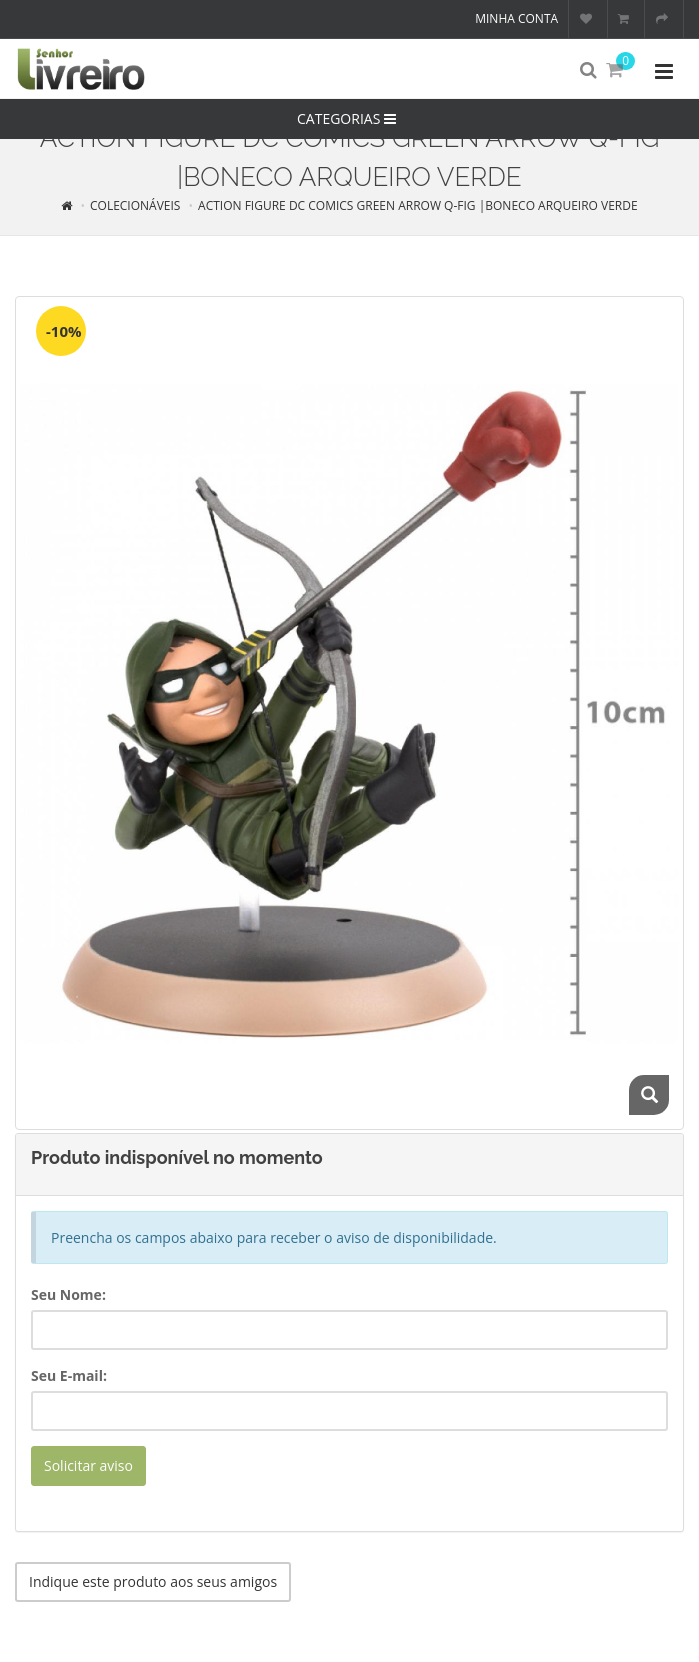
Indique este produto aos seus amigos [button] (153, 1581)
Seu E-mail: (69, 1375)
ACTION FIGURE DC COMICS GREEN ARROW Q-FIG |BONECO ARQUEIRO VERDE (418, 205)
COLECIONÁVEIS (135, 205)
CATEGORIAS (349, 118)
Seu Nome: (68, 1294)
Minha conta (516, 18)
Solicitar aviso (88, 1465)
